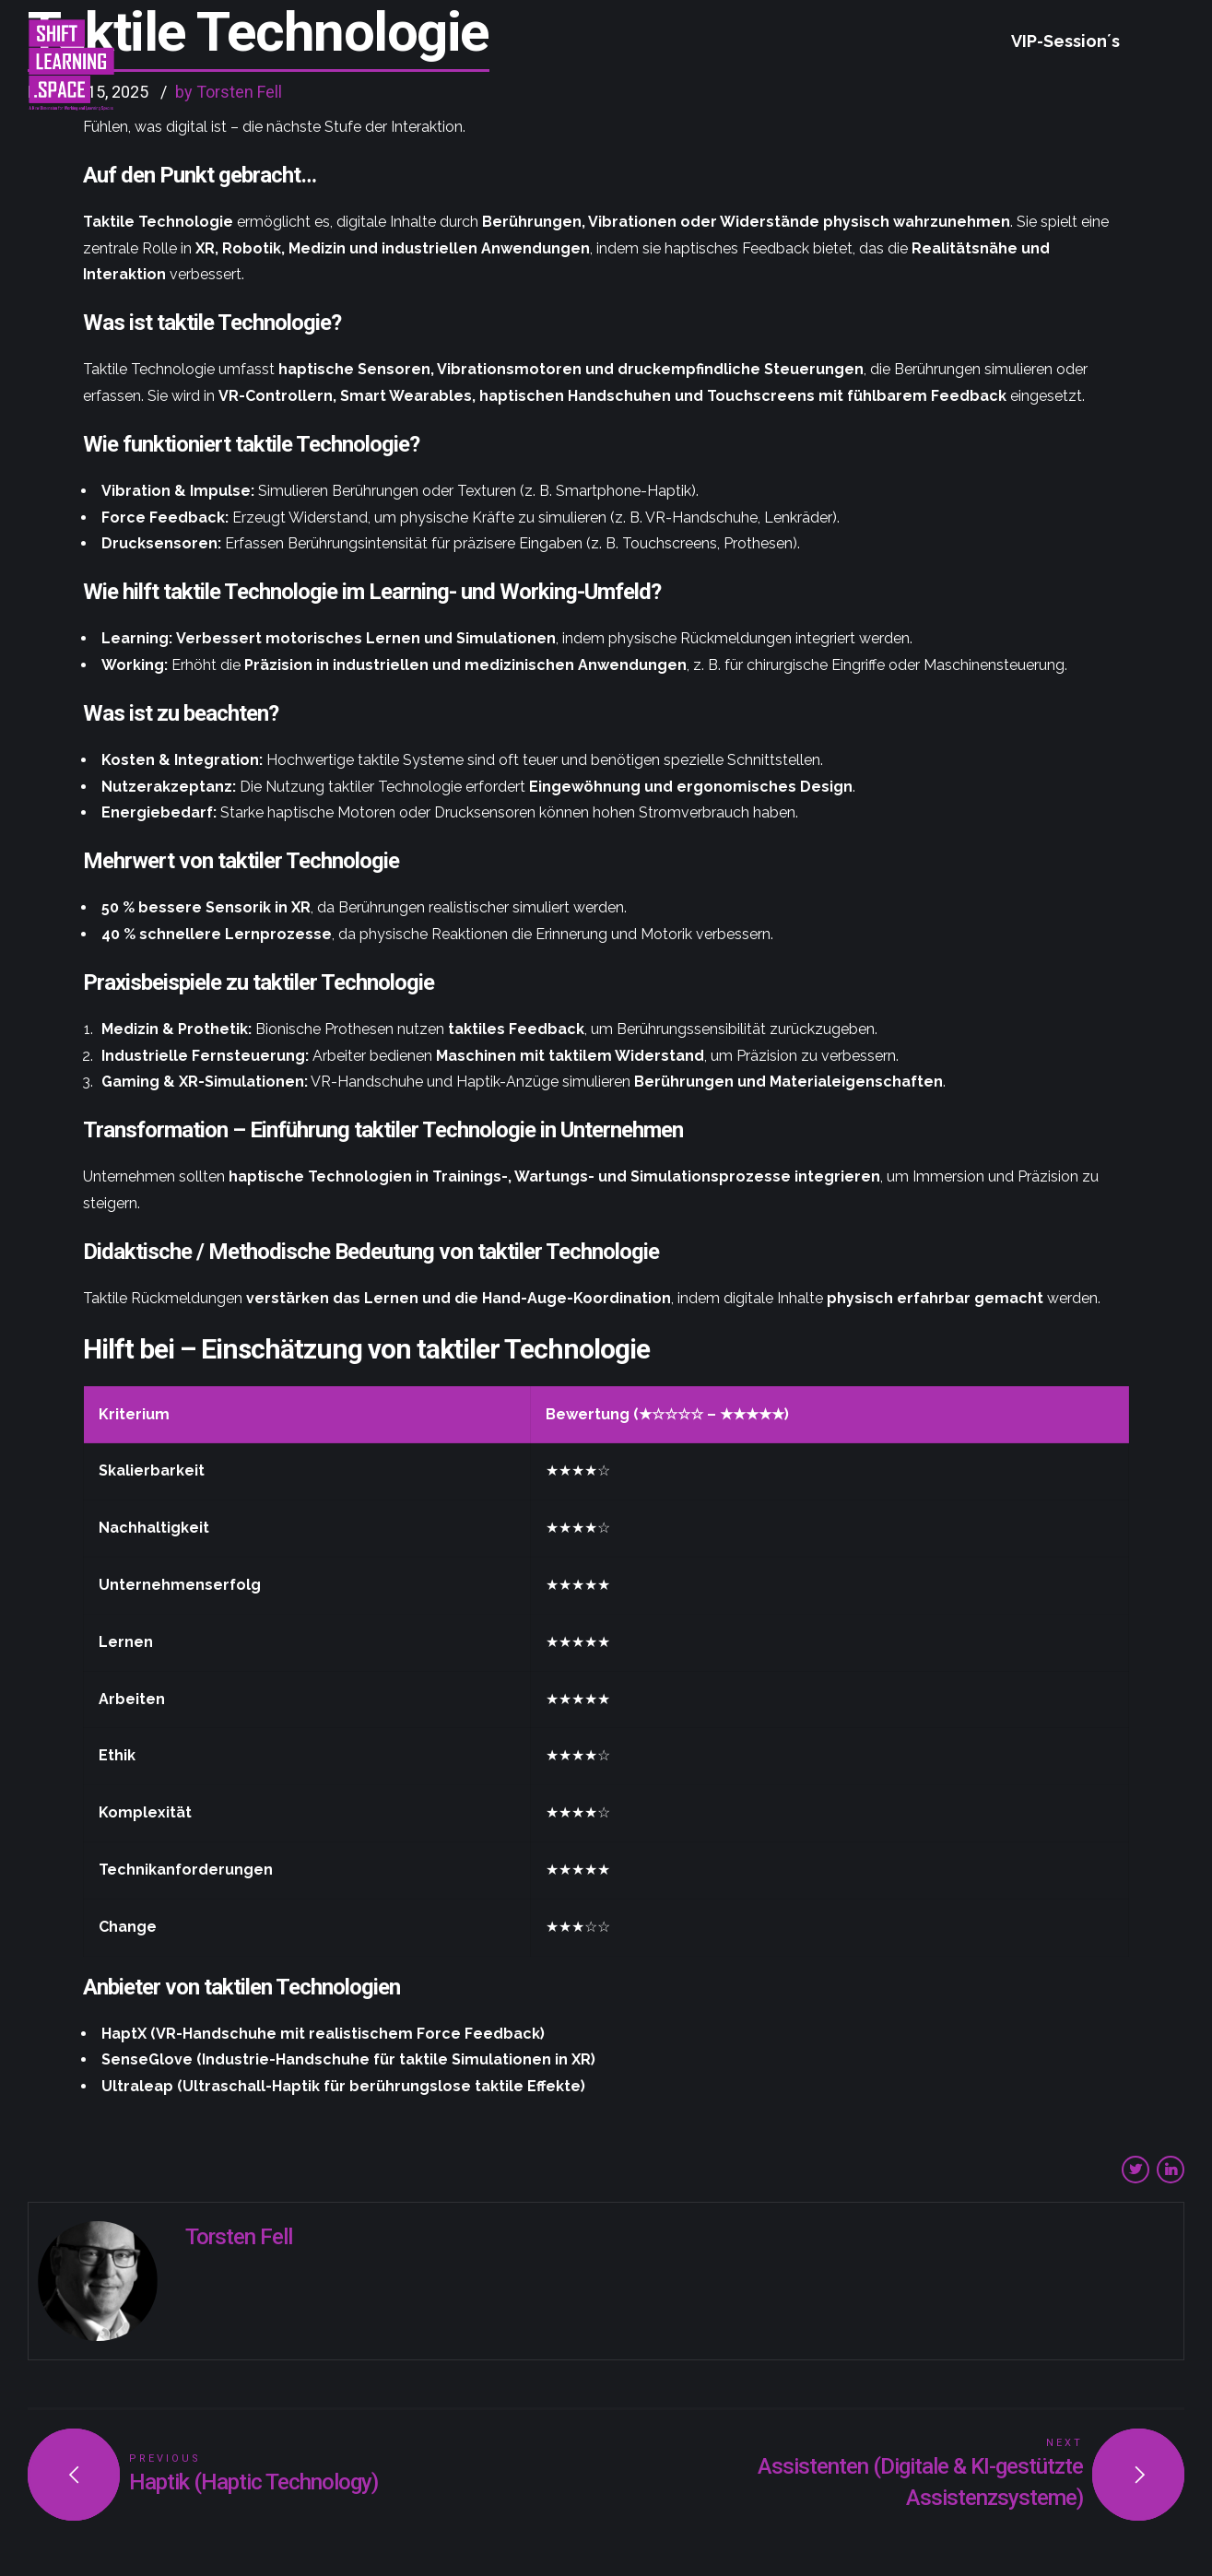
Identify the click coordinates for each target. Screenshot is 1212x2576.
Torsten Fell (238, 2237)
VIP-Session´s (1065, 41)
